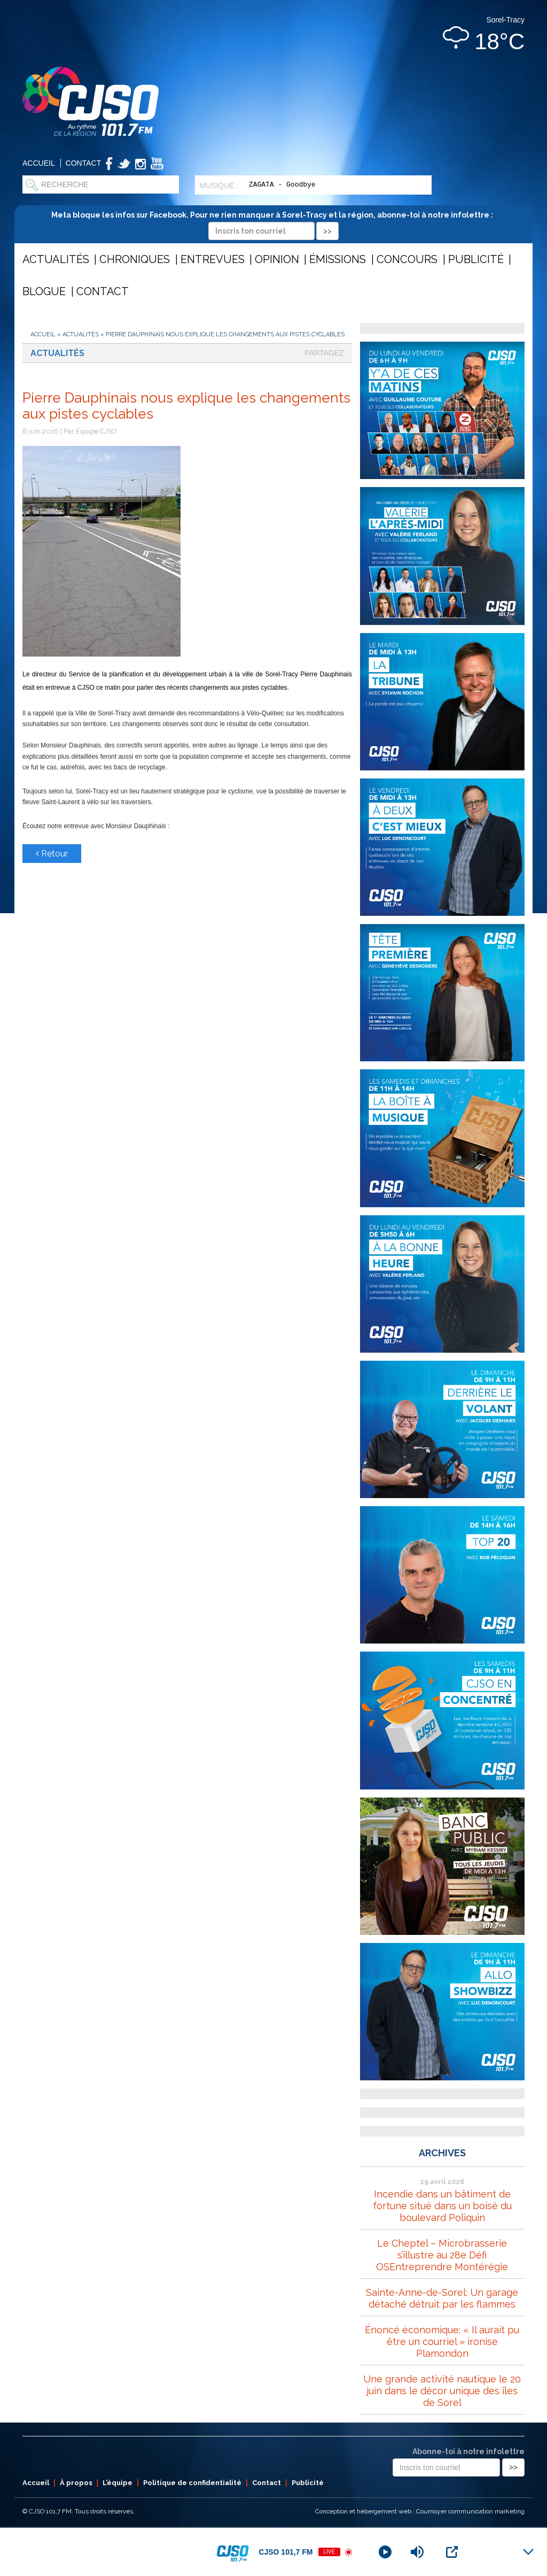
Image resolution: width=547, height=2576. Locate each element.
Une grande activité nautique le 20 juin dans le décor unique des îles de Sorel (442, 2390)
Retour (52, 854)
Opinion (277, 259)
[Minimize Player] (528, 2552)
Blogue (44, 291)
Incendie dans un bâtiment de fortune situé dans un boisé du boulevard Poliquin (442, 2205)
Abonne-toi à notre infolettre (468, 2451)
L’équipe (117, 2483)
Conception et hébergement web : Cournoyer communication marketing (420, 2511)
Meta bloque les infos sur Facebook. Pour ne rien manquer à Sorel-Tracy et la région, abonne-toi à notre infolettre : (273, 223)
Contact (83, 163)
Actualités (55, 259)
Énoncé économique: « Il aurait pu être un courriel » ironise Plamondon (442, 2341)
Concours (407, 259)
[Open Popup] (452, 2552)
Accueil (38, 163)
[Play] (385, 2552)
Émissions (337, 259)
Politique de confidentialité (192, 2483)
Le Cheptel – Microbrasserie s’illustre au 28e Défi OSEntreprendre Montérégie (442, 2255)
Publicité (476, 259)
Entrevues (213, 259)
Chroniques (134, 259)
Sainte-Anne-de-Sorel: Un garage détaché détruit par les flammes (442, 2298)
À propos (76, 2483)
